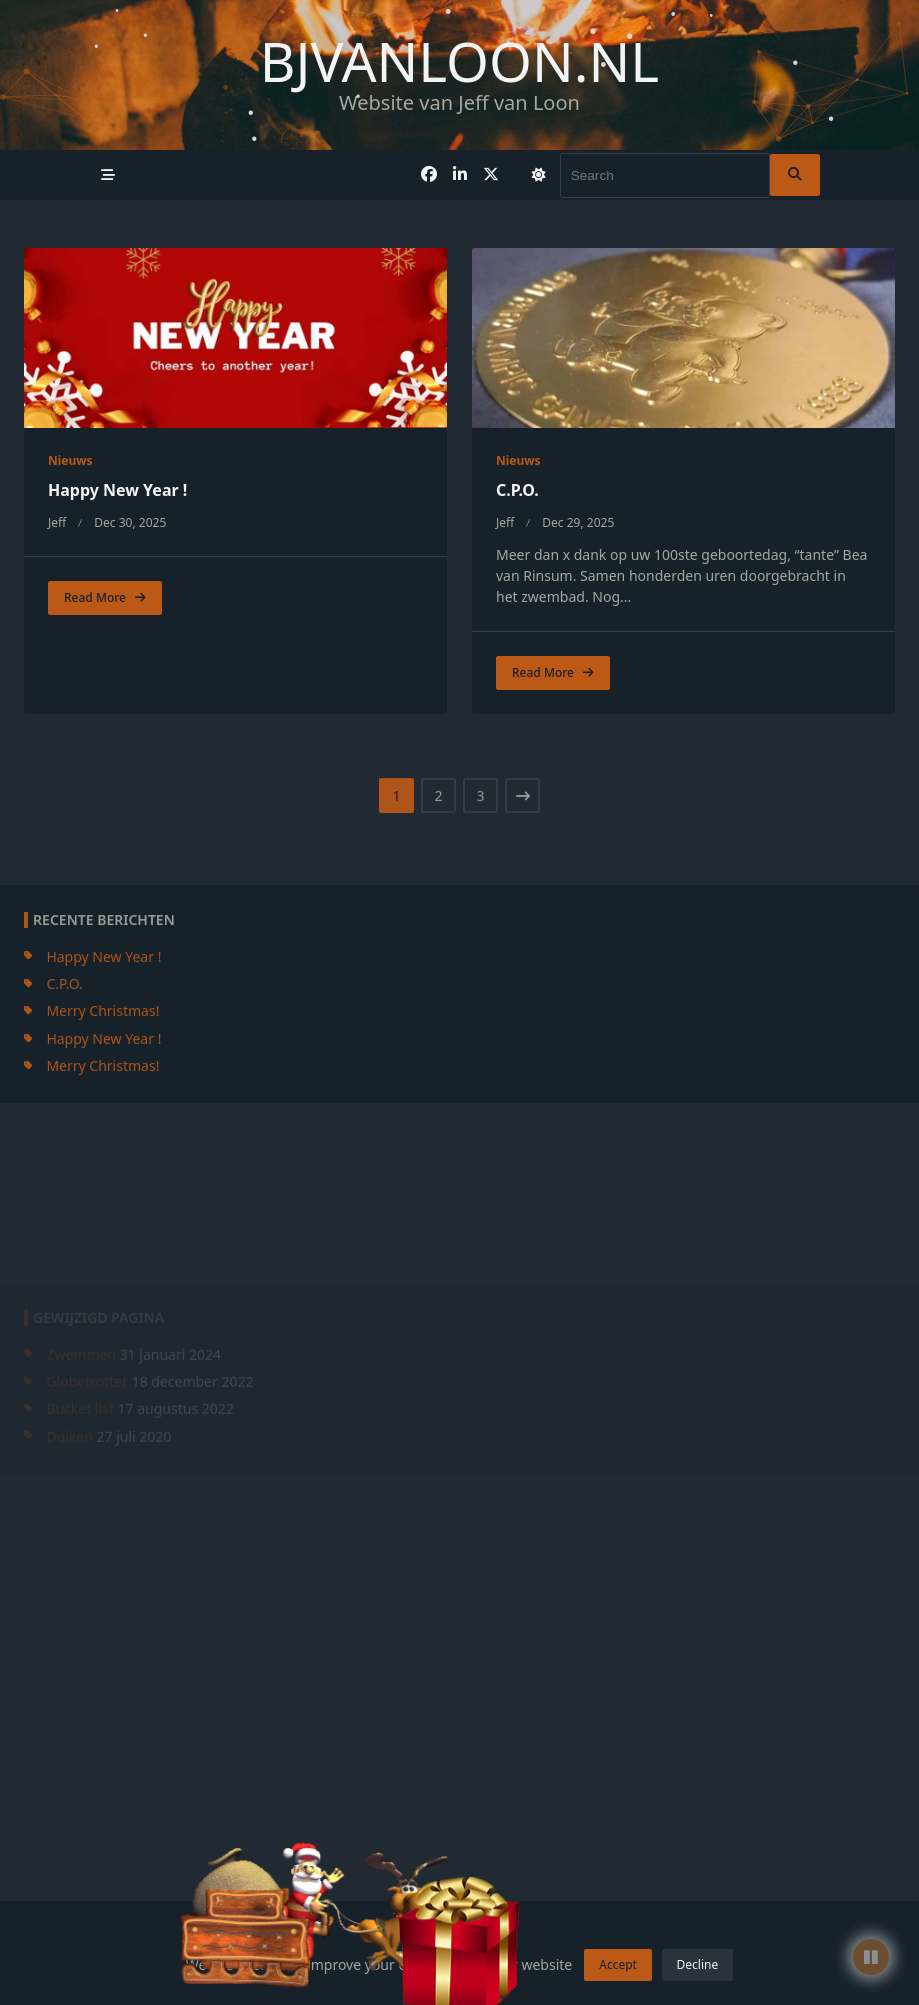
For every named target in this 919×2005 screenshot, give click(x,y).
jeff (57, 522)
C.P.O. (517, 490)
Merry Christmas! (102, 1166)
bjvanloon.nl (459, 60)
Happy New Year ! (117, 490)
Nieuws (70, 460)
